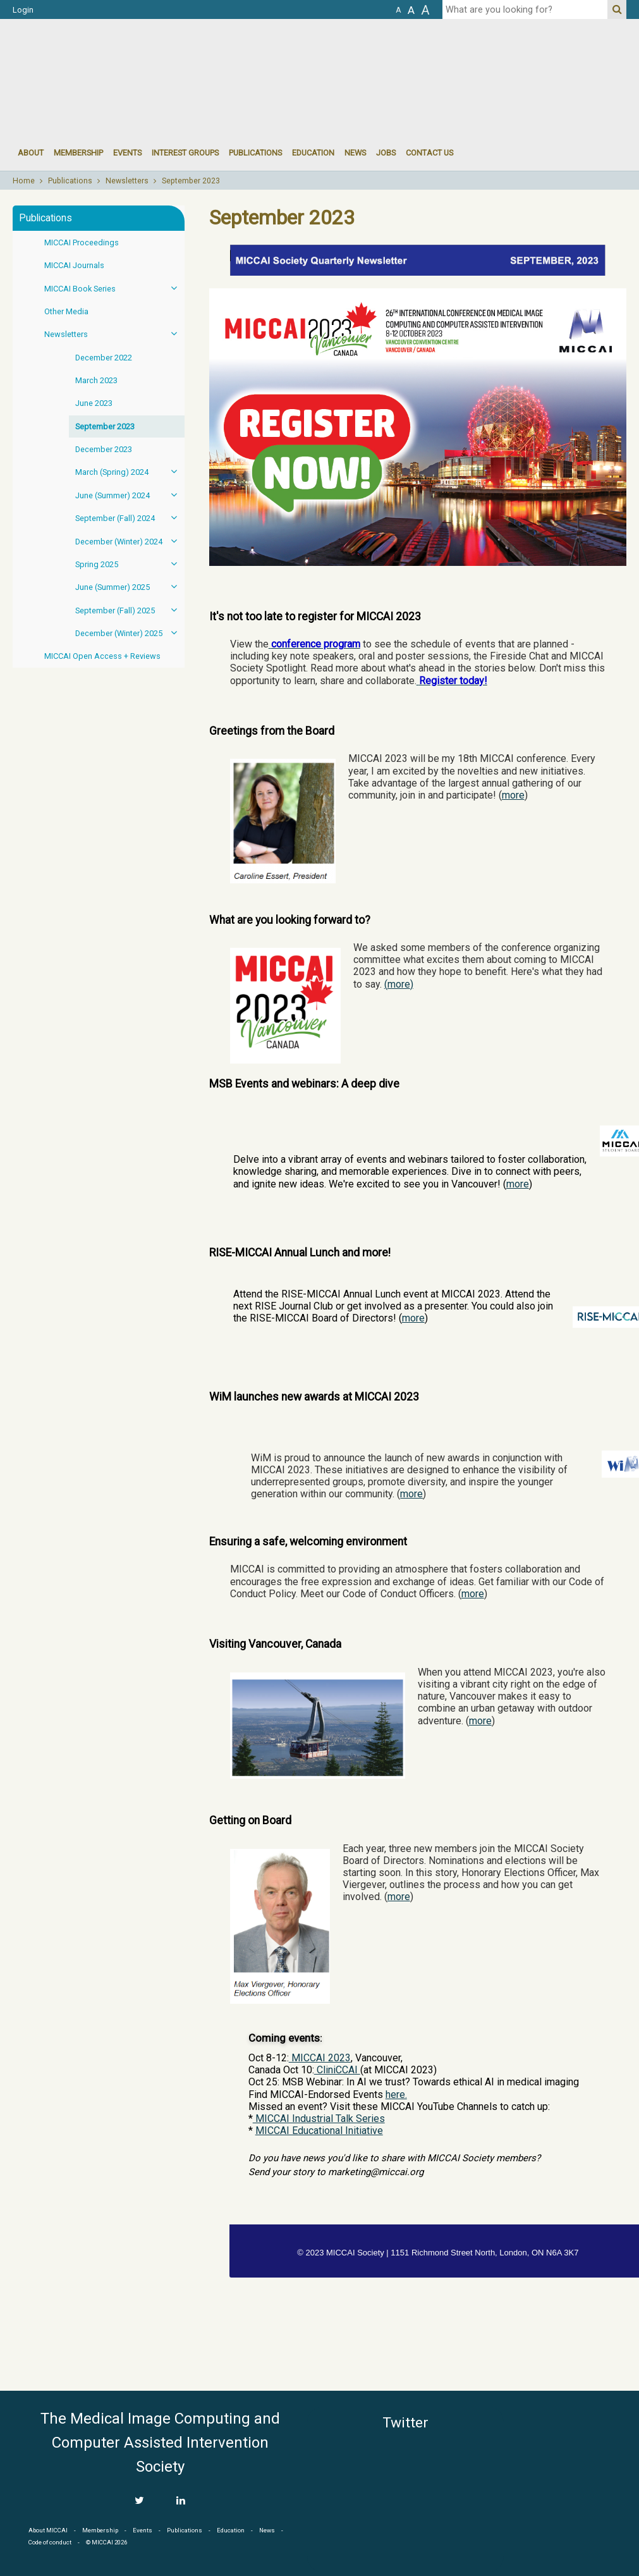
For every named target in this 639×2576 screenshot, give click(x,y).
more (513, 795)
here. (396, 2094)
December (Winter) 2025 (130, 632)
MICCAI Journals (74, 265)
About (31, 152)
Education (313, 152)
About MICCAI (48, 2530)
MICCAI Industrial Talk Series (319, 2119)
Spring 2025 (130, 563)
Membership (78, 152)
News (355, 152)
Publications (255, 152)
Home (24, 180)
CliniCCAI (337, 2070)
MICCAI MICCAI (116, 57)
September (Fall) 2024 (130, 517)
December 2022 (103, 357)
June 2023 (94, 403)
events (127, 152)
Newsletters (127, 180)
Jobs (386, 152)
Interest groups (185, 152)
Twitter (405, 2422)
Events (142, 2530)
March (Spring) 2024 (130, 471)
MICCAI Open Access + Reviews (102, 656)
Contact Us (429, 152)
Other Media (66, 311)
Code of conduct (49, 2542)
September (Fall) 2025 (130, 609)
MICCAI (569, 2467)
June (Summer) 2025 (130, 586)
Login (23, 10)
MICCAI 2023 (320, 2058)
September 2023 (191, 180)
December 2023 (103, 449)
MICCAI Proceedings (81, 242)
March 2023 (96, 380)
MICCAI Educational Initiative (319, 2131)
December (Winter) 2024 (130, 541)
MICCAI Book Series (114, 288)
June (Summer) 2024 (130, 494)
